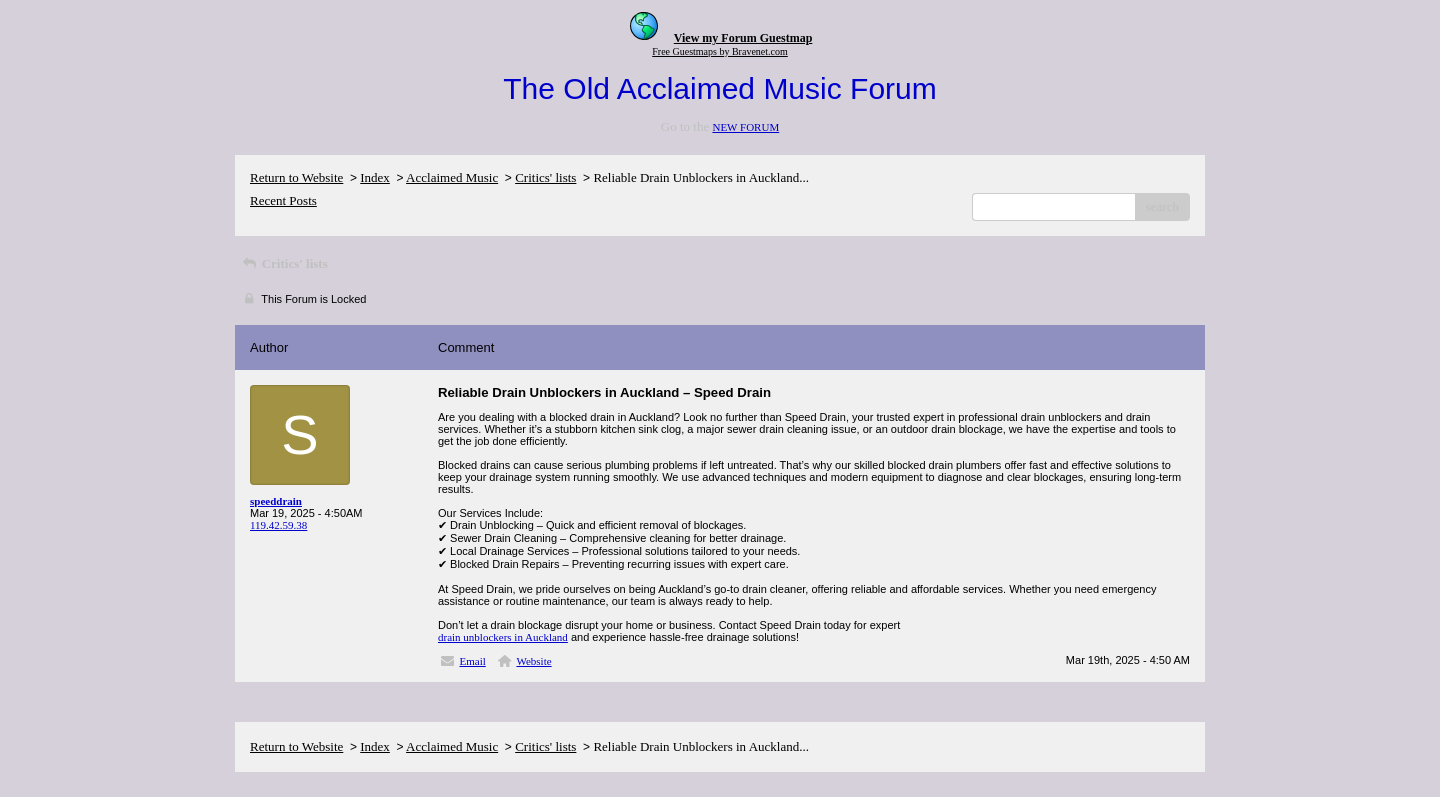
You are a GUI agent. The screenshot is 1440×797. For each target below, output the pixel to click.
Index (375, 177)
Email (473, 661)
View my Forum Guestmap (743, 38)
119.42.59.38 (278, 525)
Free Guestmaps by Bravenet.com (720, 51)
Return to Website (296, 177)
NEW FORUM (745, 127)
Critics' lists (545, 177)
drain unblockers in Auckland (503, 637)
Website (533, 661)
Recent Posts (283, 200)
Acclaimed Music (452, 177)
